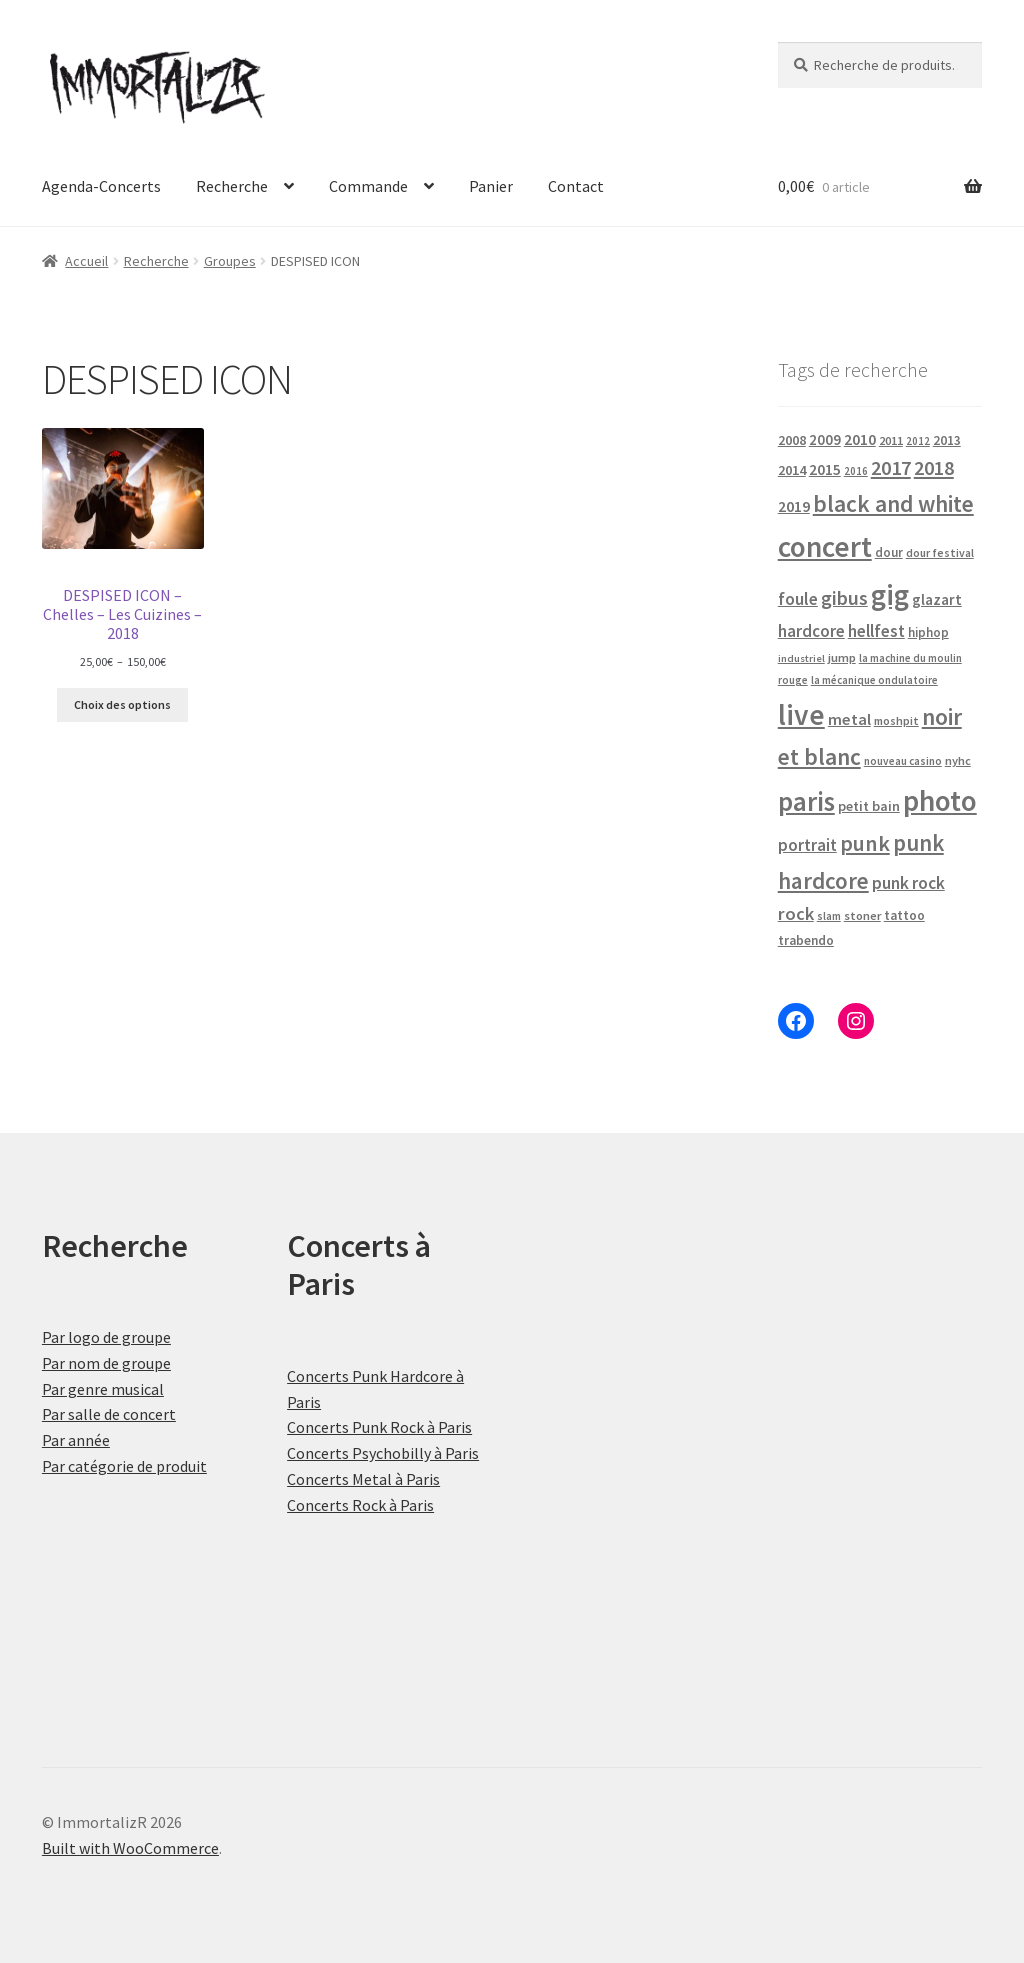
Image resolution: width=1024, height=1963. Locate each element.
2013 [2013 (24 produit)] (947, 440)
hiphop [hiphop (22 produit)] (928, 632)
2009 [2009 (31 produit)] (825, 439)
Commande (368, 186)
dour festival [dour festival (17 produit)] (940, 553)
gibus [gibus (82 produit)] (844, 598)
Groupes (230, 261)
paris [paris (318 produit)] (806, 801)
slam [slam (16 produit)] (829, 916)
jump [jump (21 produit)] (842, 657)
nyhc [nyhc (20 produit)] (958, 760)
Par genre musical (103, 1389)
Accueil (86, 261)
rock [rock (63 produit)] (796, 913)
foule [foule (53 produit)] (798, 599)
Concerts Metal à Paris (363, 1479)
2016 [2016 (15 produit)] (856, 471)
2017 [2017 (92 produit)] (891, 468)
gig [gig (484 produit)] (890, 594)
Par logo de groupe (106, 1337)
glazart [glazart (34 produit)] (937, 599)
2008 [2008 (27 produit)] (792, 440)
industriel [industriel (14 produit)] (801, 658)
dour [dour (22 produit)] (889, 552)
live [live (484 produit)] (801, 714)
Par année (76, 1440)
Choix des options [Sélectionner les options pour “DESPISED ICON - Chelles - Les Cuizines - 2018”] (122, 704)
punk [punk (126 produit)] (865, 843)
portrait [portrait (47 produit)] (807, 845)
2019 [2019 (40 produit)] (794, 506)
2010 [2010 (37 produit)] (860, 439)
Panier (491, 186)
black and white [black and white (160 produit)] (893, 503)
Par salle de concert (109, 1414)
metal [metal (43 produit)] (849, 719)
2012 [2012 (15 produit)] (918, 441)
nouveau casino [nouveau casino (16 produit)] (903, 761)
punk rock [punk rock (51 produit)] (908, 883)
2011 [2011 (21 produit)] (891, 440)
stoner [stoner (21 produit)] (862, 915)
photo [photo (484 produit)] (940, 800)
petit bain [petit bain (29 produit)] (869, 806)
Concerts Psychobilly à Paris (383, 1453)
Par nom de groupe (106, 1363)
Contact (576, 186)
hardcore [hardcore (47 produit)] (811, 631)
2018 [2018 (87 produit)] (934, 467)
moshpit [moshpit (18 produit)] (896, 720)
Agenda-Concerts (101, 186)
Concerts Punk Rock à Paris (379, 1427)
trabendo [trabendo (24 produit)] (806, 940)
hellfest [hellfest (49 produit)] (876, 631)
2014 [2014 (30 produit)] (792, 470)
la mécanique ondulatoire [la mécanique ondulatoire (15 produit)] (874, 680)
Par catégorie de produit (124, 1466)
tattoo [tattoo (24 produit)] (904, 915)
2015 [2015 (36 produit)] (825, 469)
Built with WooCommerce (130, 1848)
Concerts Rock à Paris (360, 1505)
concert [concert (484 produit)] (825, 546)
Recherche (232, 186)
